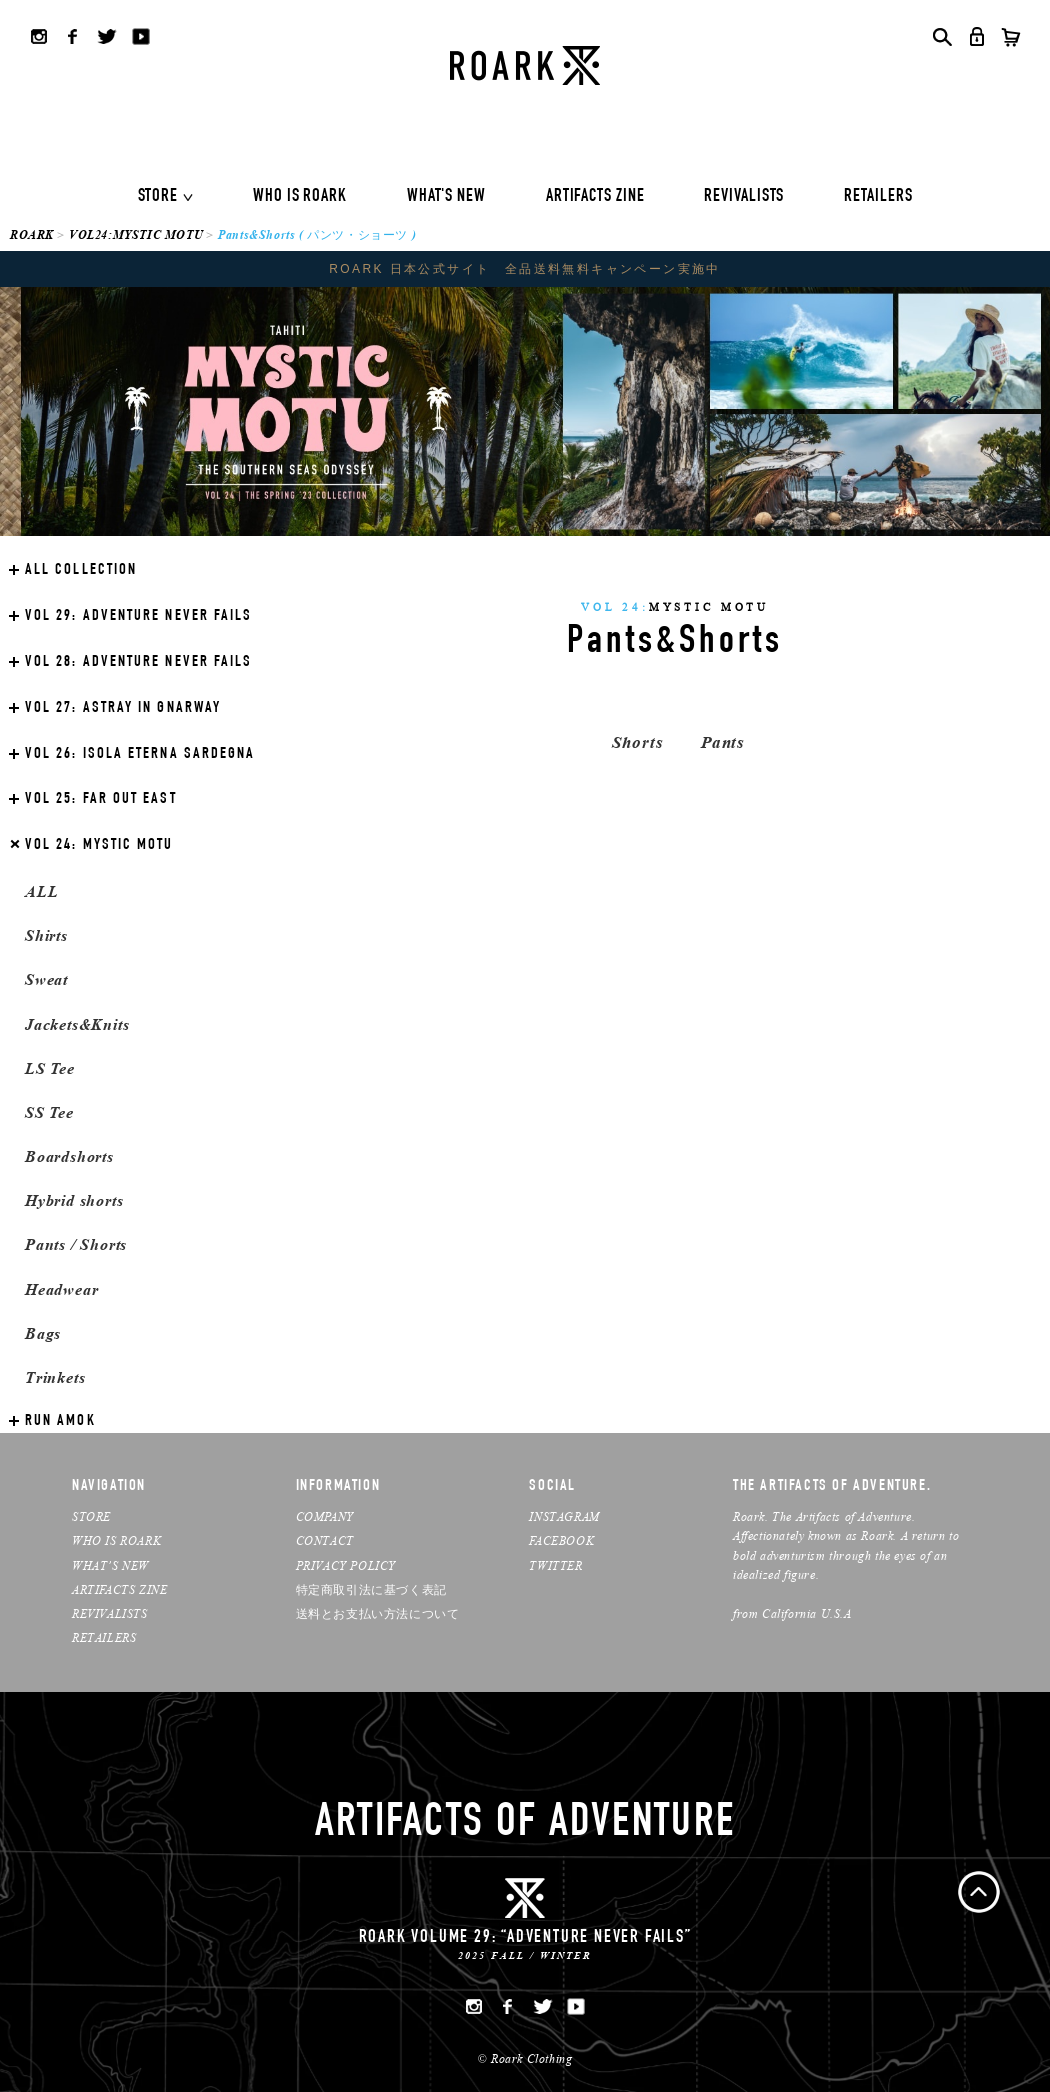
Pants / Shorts (76, 1244)
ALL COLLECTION (81, 571)
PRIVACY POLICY (346, 1565)
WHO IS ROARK (300, 197)
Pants (723, 743)
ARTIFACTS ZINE (595, 197)
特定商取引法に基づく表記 (371, 1589)
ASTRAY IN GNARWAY (123, 709)
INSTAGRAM (564, 1516)
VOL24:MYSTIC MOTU (136, 234)
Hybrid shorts (74, 1200)
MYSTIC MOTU (99, 846)
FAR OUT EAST (101, 800)
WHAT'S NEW (446, 197)
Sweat (46, 979)
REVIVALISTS (744, 197)
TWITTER (555, 1565)
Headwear (61, 1289)
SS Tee (49, 1112)
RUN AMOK (60, 1422)
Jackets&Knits (77, 1024)
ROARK (32, 234)
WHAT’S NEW (110, 1565)
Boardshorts (69, 1156)
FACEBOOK (561, 1540)
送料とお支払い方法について (378, 1613)
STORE (158, 197)
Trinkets (55, 1377)
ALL (41, 891)
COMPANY (325, 1516)
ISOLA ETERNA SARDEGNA (140, 755)
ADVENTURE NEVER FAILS (138, 617)
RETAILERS (878, 197)
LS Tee (50, 1068)
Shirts (46, 935)
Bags (43, 1333)
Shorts (637, 743)
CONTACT (325, 1540)
